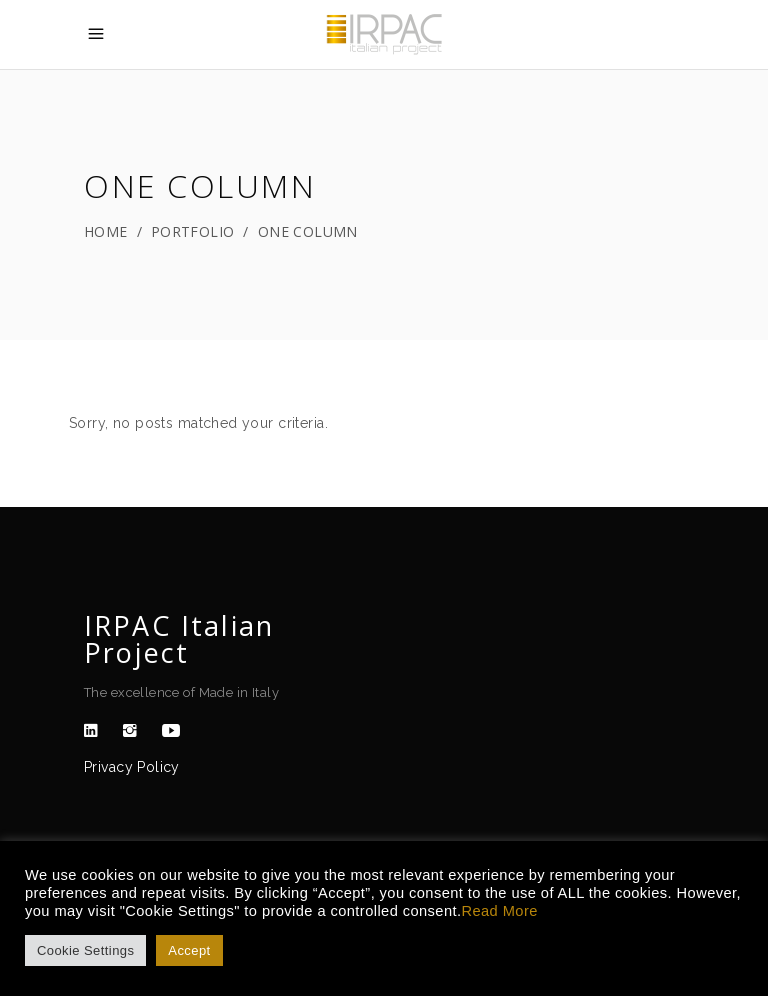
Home (106, 231)
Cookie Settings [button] (85, 950)
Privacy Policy (132, 767)
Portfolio (193, 231)
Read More (499, 911)
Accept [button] (189, 950)
